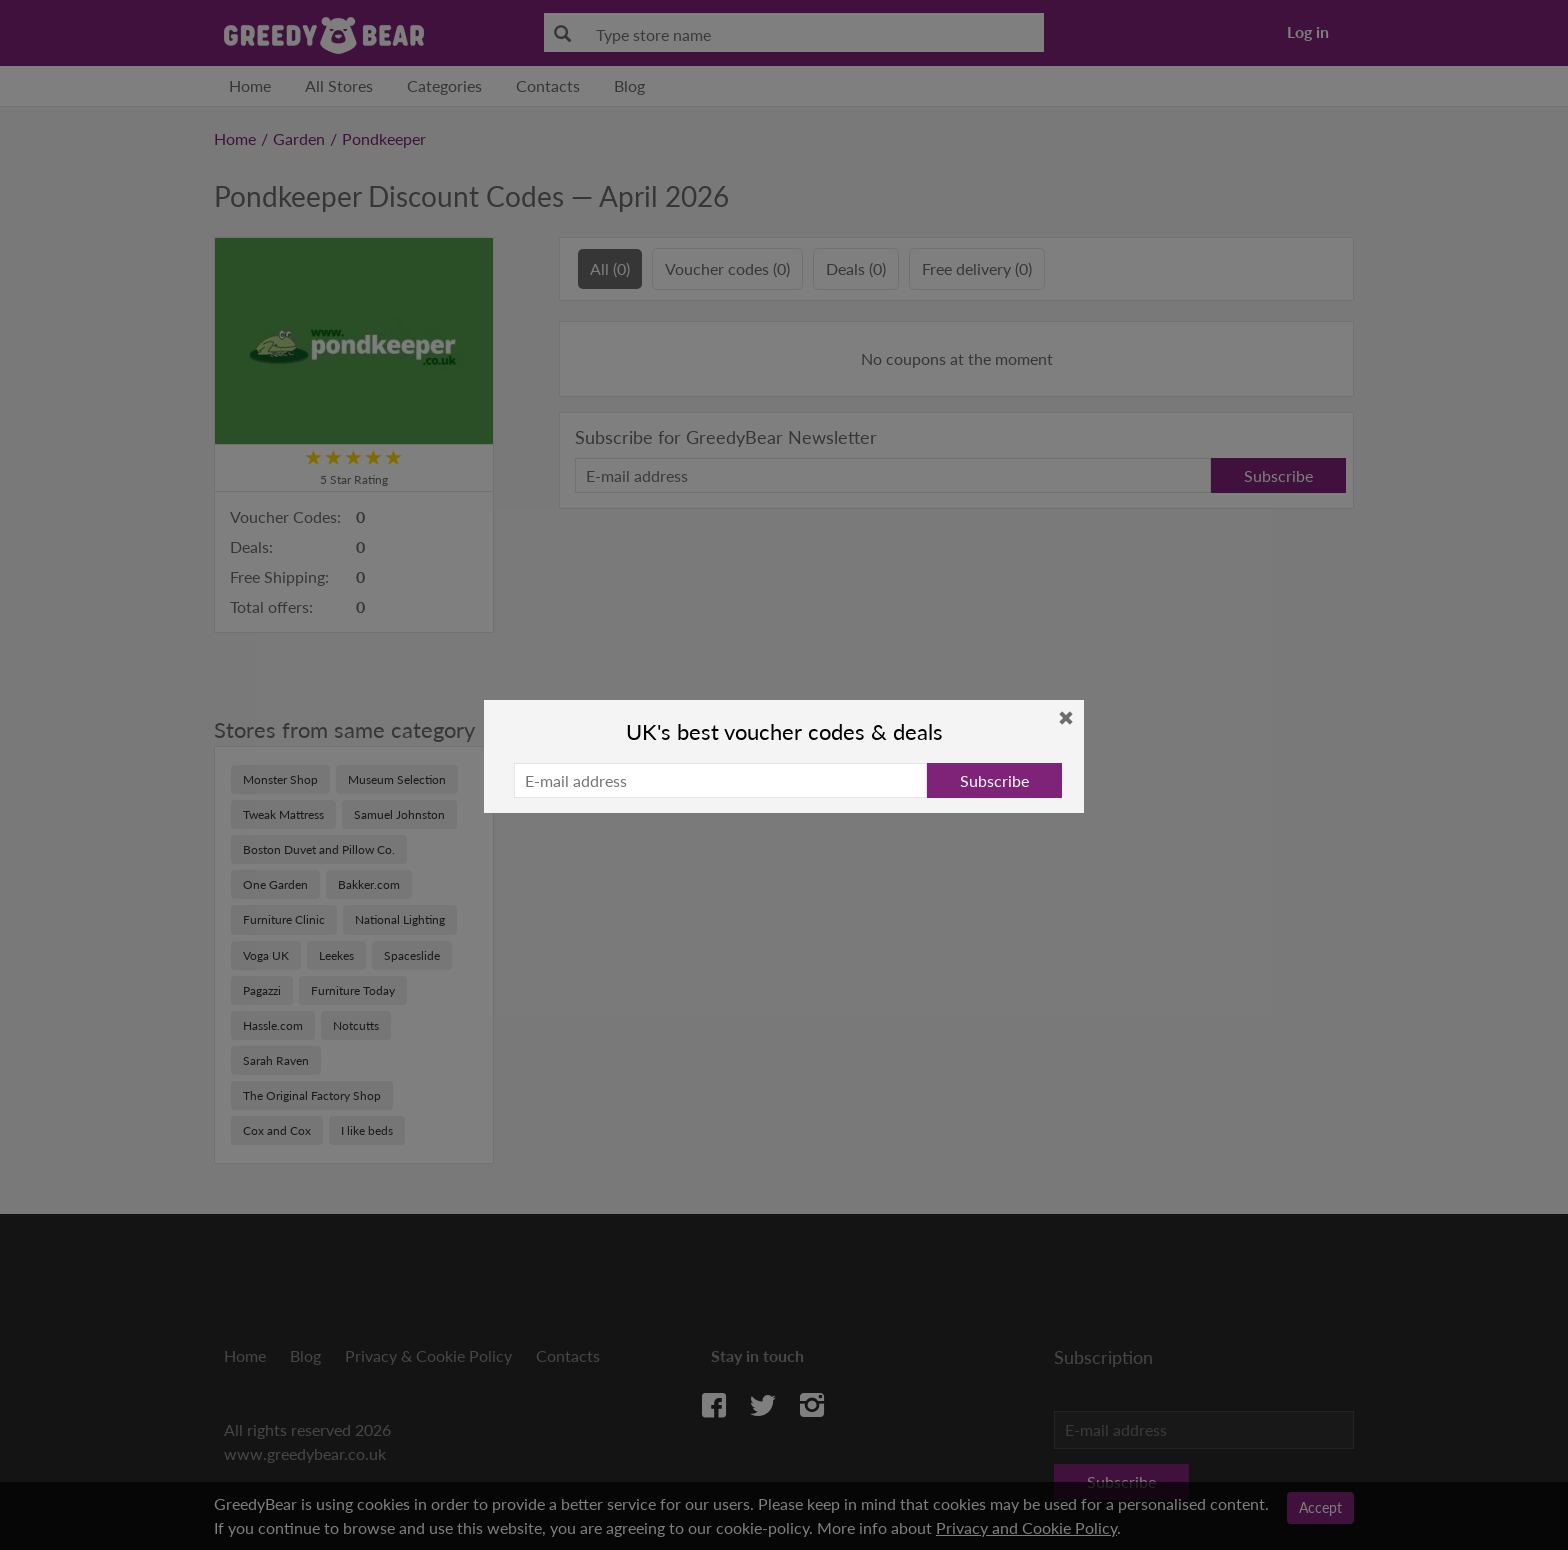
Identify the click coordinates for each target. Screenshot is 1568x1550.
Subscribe (994, 780)
